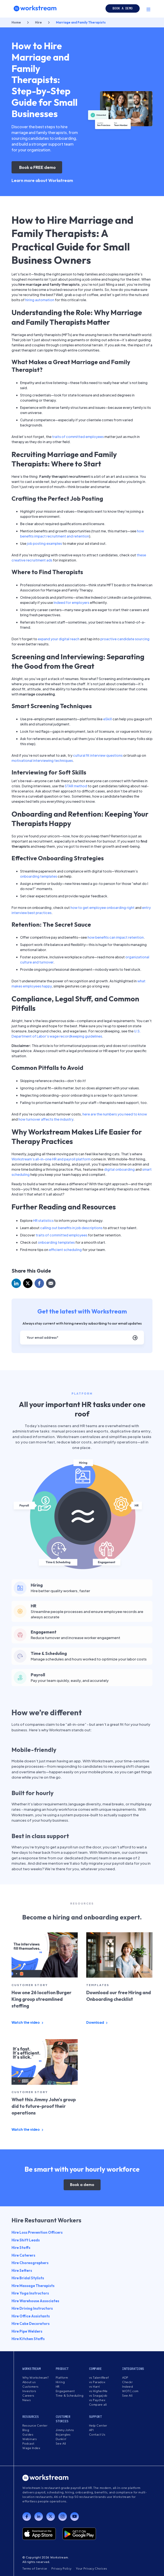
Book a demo (123, 8)
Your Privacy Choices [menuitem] (91, 2568)
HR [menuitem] (58, 2386)
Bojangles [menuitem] (63, 2434)
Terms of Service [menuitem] (34, 2568)
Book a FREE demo (37, 167)
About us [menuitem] (29, 2382)
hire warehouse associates (35, 2301)
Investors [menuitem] (29, 2391)
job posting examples (44, 543)
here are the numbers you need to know (114, 1114)
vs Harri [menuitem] (94, 2386)
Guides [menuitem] (27, 2434)
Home (16, 22)
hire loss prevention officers (37, 2232)
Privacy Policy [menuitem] (61, 2568)
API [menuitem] (91, 2430)
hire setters (22, 2270)
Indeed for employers (71, 602)
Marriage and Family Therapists (81, 22)
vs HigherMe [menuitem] (98, 2391)
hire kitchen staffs (28, 2338)
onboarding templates (38, 876)
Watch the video (28, 2022)
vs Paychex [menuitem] (97, 2400)
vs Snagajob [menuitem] (98, 2395)
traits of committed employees (78, 436)
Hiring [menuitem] (60, 2382)
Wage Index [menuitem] (31, 2448)
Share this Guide (31, 1270)
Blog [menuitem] (25, 2430)
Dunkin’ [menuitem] (61, 2439)
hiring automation (39, 300)
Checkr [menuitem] (127, 2382)
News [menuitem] (26, 2400)
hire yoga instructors (30, 2293)
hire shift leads (26, 2240)
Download (97, 2022)
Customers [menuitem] (30, 2386)
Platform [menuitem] (62, 2377)
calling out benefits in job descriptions (71, 1227)
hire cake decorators (31, 2323)
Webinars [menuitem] (29, 2439)
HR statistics (43, 1220)
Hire (38, 22)
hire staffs (21, 2247)
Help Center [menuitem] (98, 2425)
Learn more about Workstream (42, 180)
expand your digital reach (58, 639)
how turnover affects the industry (45, 1119)
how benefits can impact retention (116, 937)
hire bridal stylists (28, 2278)
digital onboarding (119, 1169)
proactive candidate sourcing (124, 639)
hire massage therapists (33, 2285)
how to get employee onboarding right (102, 907)
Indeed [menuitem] (127, 2386)
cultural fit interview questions (98, 755)
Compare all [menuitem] (98, 2404)
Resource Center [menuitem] (34, 2425)
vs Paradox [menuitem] (97, 2382)
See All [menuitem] (127, 2395)
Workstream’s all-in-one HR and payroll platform (51, 1159)
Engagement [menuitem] (65, 2391)
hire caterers (23, 2255)
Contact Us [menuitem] (97, 2434)
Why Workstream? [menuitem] (35, 2377)
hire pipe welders (27, 2331)
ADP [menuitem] (125, 2377)
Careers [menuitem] (28, 2395)
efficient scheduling (65, 1249)
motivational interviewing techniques (42, 760)
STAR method (76, 786)
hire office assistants (31, 2316)
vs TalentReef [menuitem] (99, 2377)
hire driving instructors (32, 2308)
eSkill (107, 719)
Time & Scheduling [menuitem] (69, 2395)
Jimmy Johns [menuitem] (65, 2430)
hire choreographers (30, 2262)
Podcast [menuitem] (28, 2443)
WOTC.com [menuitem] (130, 2391)
